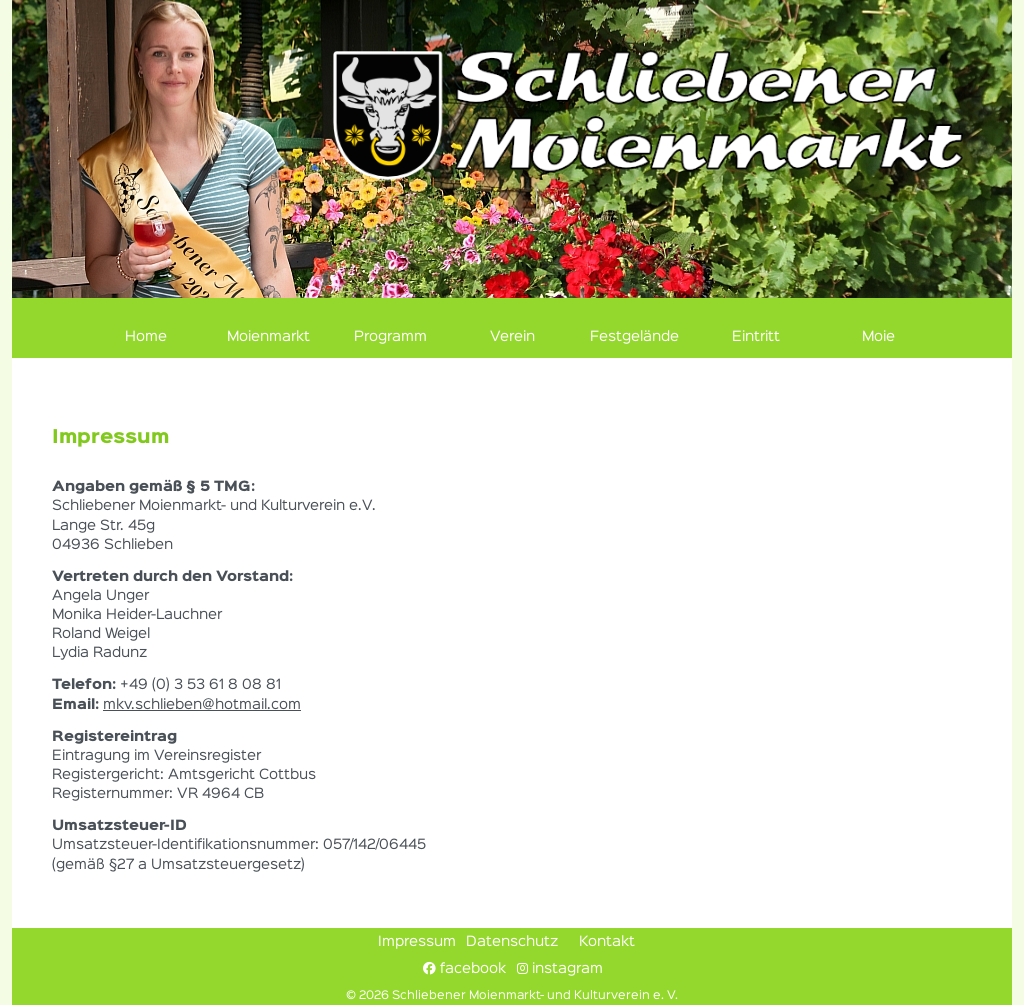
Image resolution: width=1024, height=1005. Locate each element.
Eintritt (756, 337)
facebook (464, 968)
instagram (560, 968)
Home (146, 337)
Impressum (417, 942)
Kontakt (607, 942)
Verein (512, 337)
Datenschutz (512, 942)
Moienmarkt (268, 337)
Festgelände (634, 337)
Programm (390, 337)
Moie (878, 337)
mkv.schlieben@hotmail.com (202, 705)
